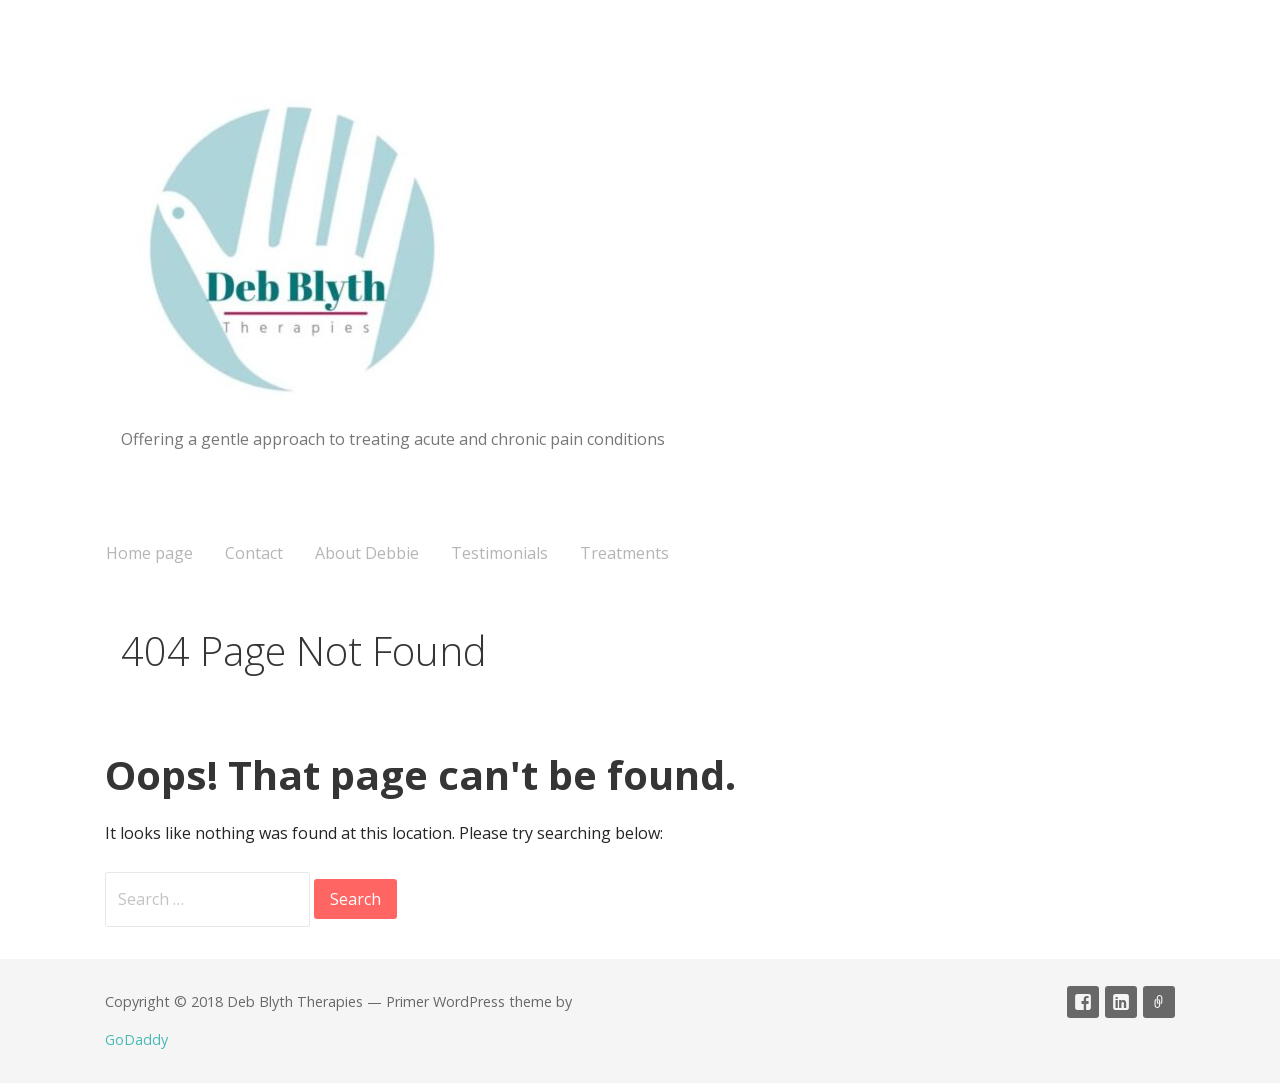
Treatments (624, 553)
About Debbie (367, 553)
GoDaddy (136, 1039)
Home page (149, 553)
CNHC (1159, 1002)
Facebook (1083, 1002)
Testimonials (499, 553)
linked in (1121, 1002)
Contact (254, 553)
